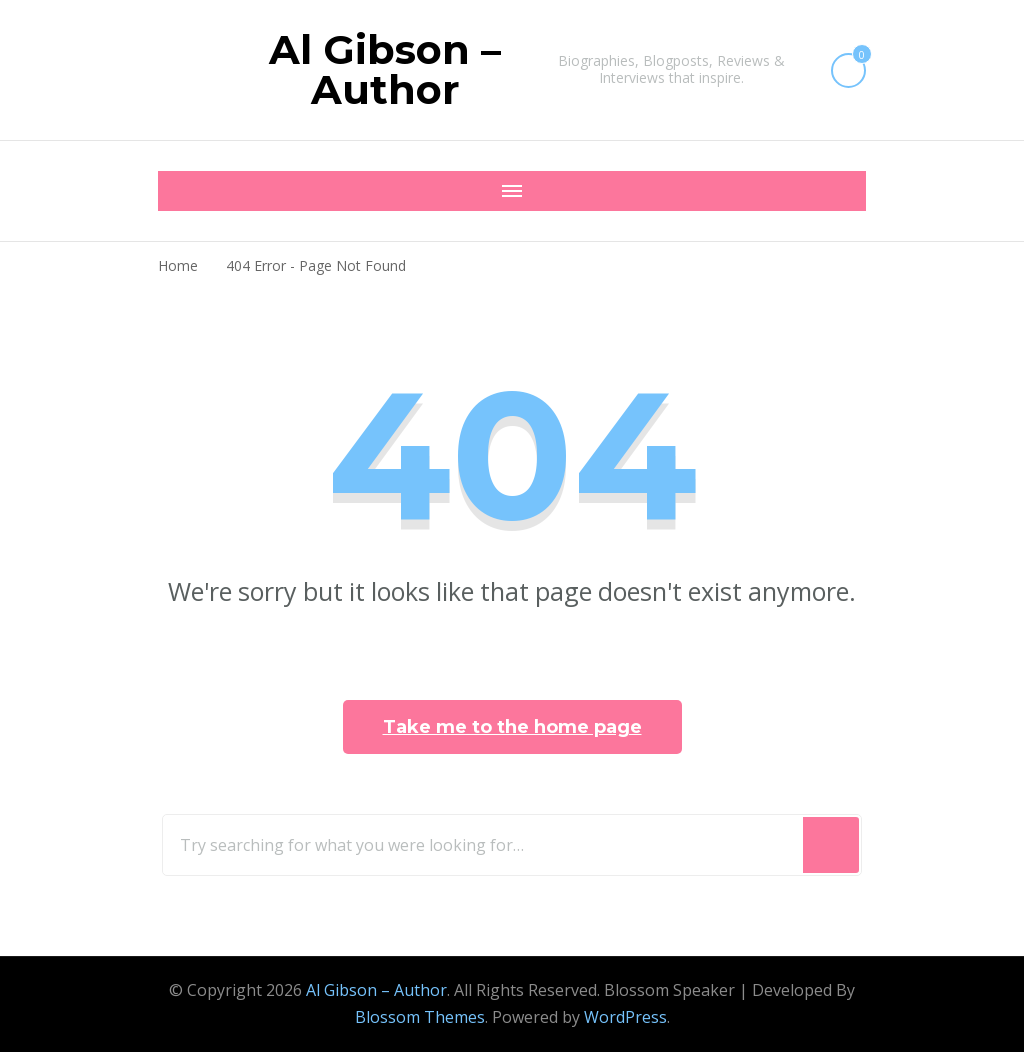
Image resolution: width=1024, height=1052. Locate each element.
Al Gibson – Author (385, 69)
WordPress (625, 1017)
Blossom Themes (420, 1017)
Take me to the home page (512, 727)
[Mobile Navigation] (178, 191)
